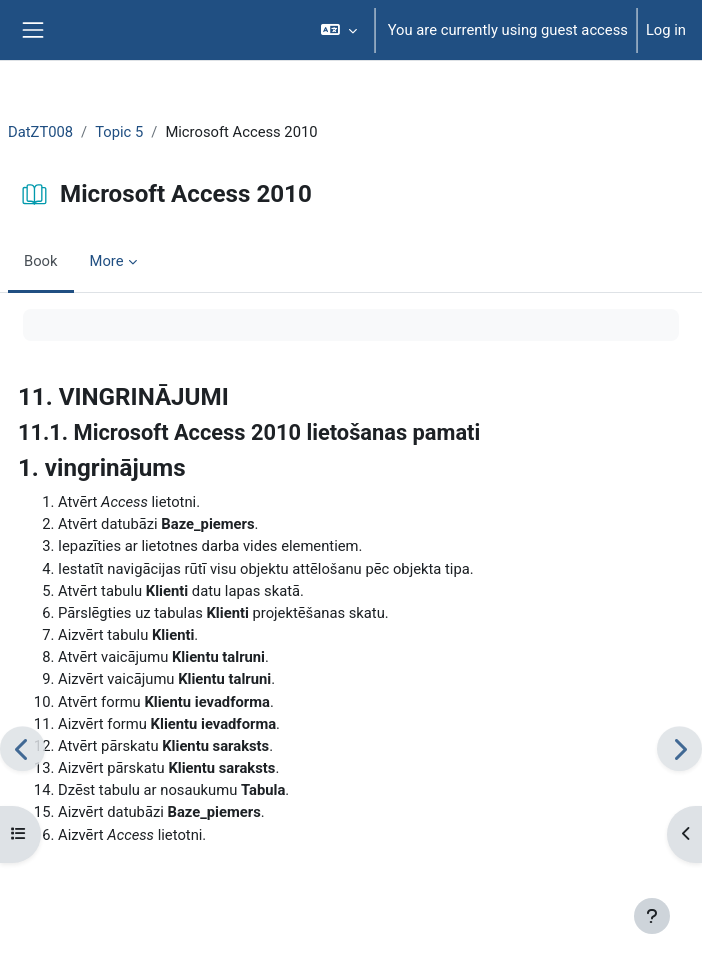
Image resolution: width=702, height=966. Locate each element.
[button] (338, 30)
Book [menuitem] (41, 261)
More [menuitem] (107, 261)
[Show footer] (652, 916)
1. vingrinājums (102, 468)
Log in (666, 30)
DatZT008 (40, 132)
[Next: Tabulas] (679, 748)
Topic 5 (119, 132)
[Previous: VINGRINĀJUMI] (22, 748)
